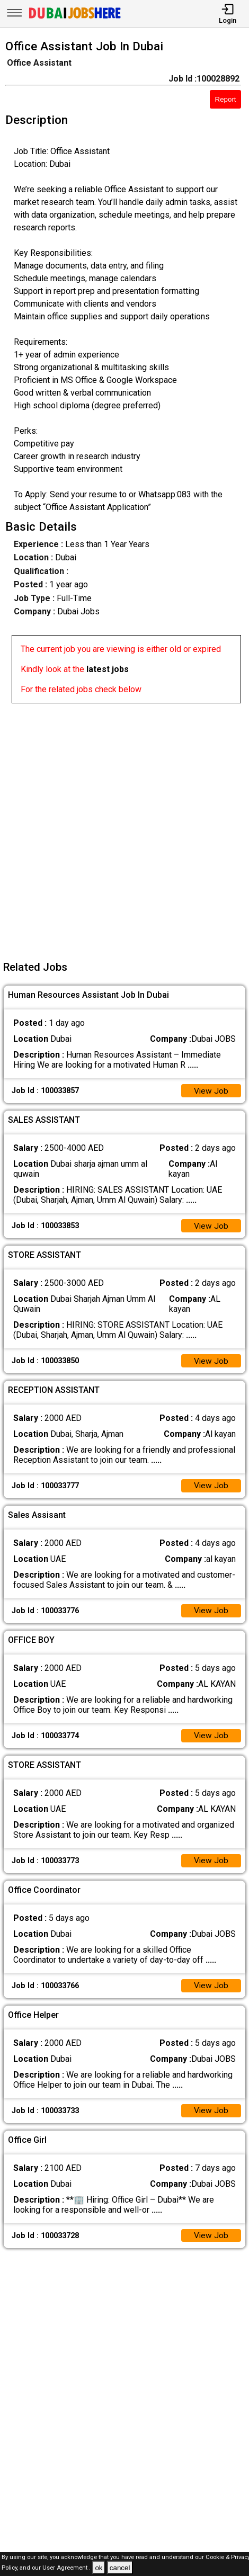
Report (225, 99)
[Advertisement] (124, 827)
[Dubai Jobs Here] (74, 18)
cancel (120, 2568)
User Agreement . (66, 2568)
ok (98, 2568)
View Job (210, 1091)
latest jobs (107, 669)
